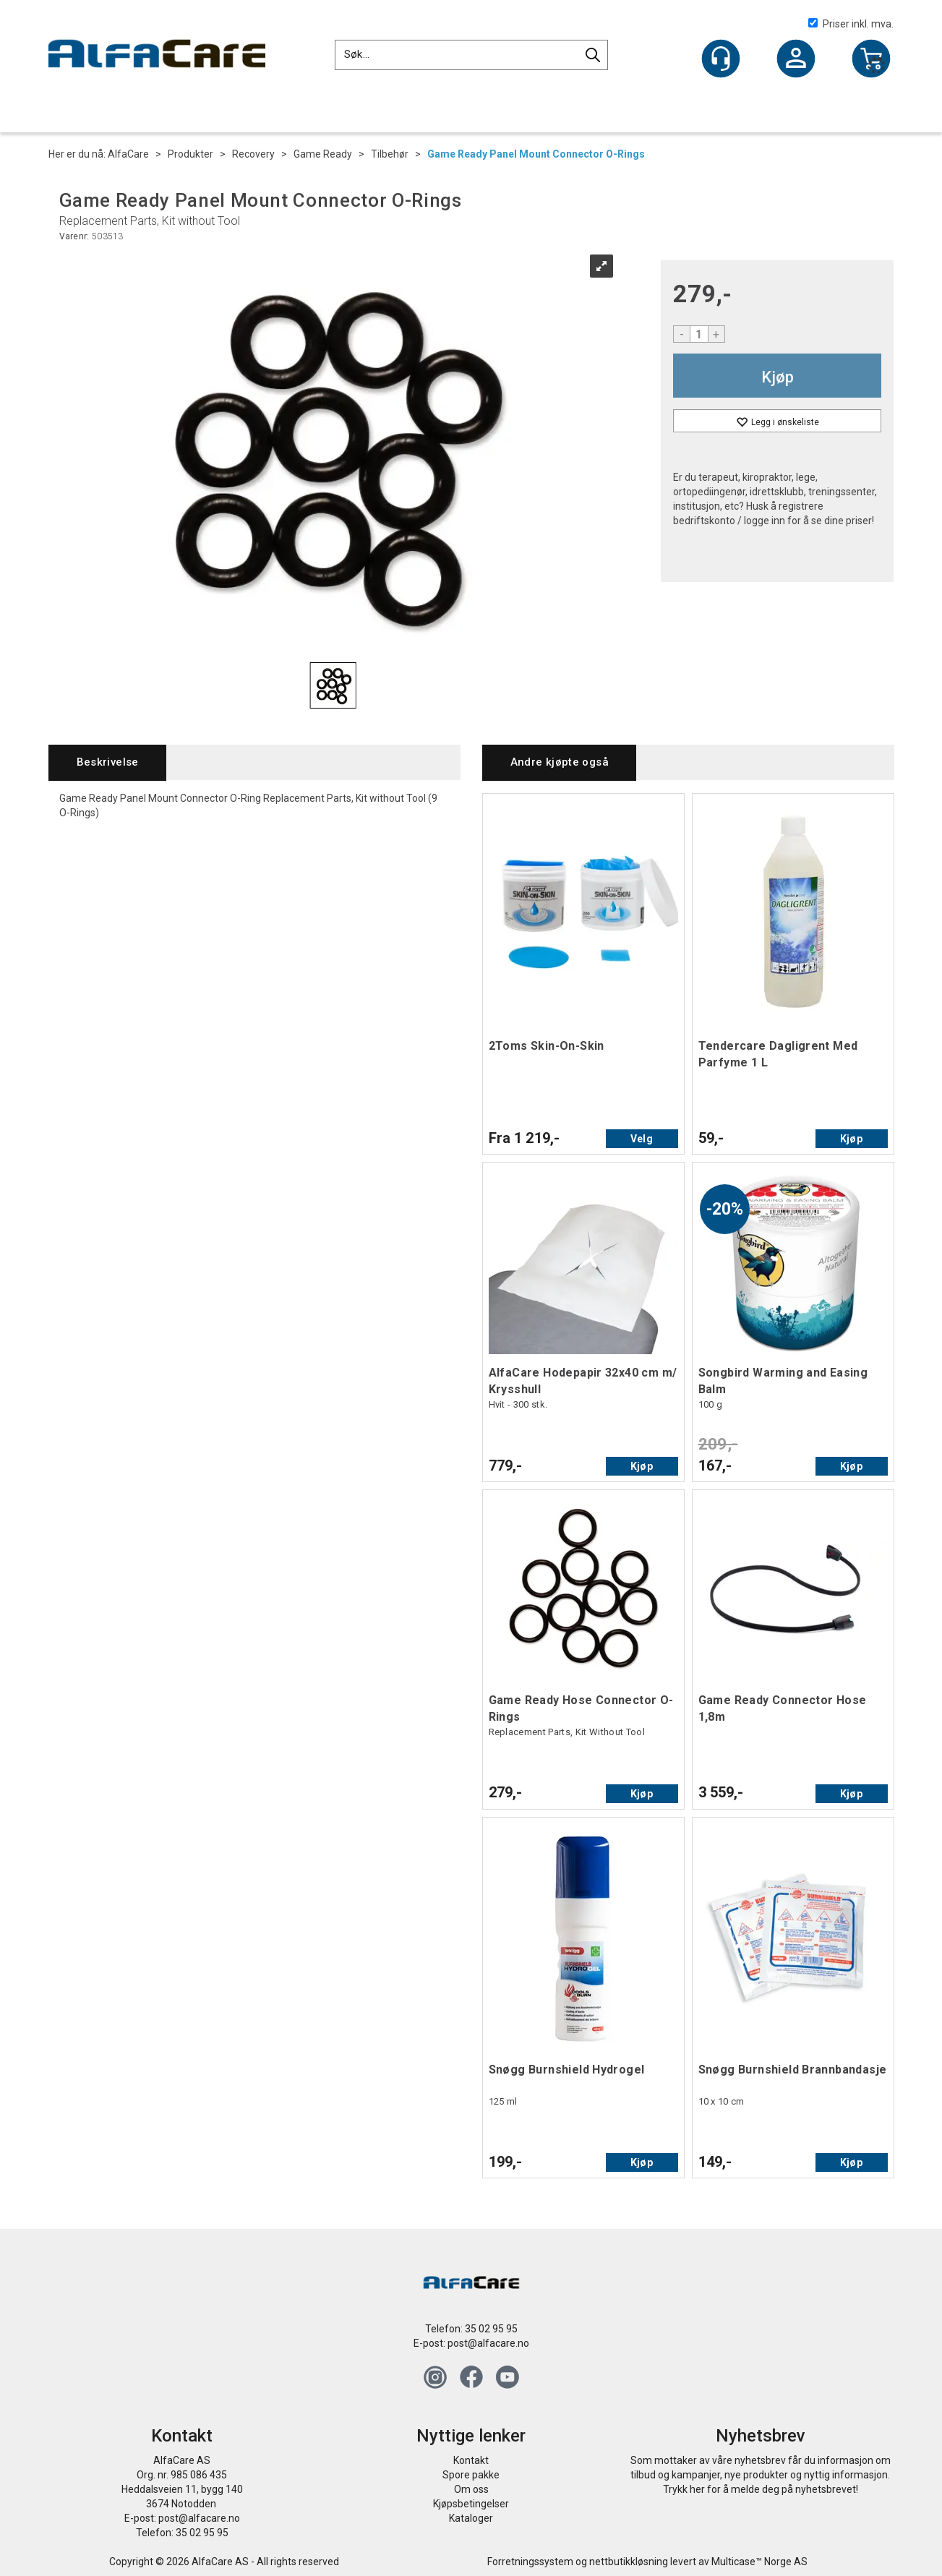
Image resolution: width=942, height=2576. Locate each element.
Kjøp (777, 377)
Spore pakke (471, 2475)
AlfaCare (128, 154)
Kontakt (471, 2460)
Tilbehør (389, 154)
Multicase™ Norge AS (759, 2561)
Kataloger (471, 2518)
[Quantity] (699, 334)
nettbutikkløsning (628, 2561)
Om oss (471, 2489)
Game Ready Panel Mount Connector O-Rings (536, 154)
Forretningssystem (530, 2561)
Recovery (253, 154)
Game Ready (323, 154)
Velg (641, 1138)
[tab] (107, 762)
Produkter (190, 154)
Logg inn (795, 60)
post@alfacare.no (488, 2343)
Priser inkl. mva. (851, 24)
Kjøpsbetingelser (471, 2503)
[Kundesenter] (720, 58)
